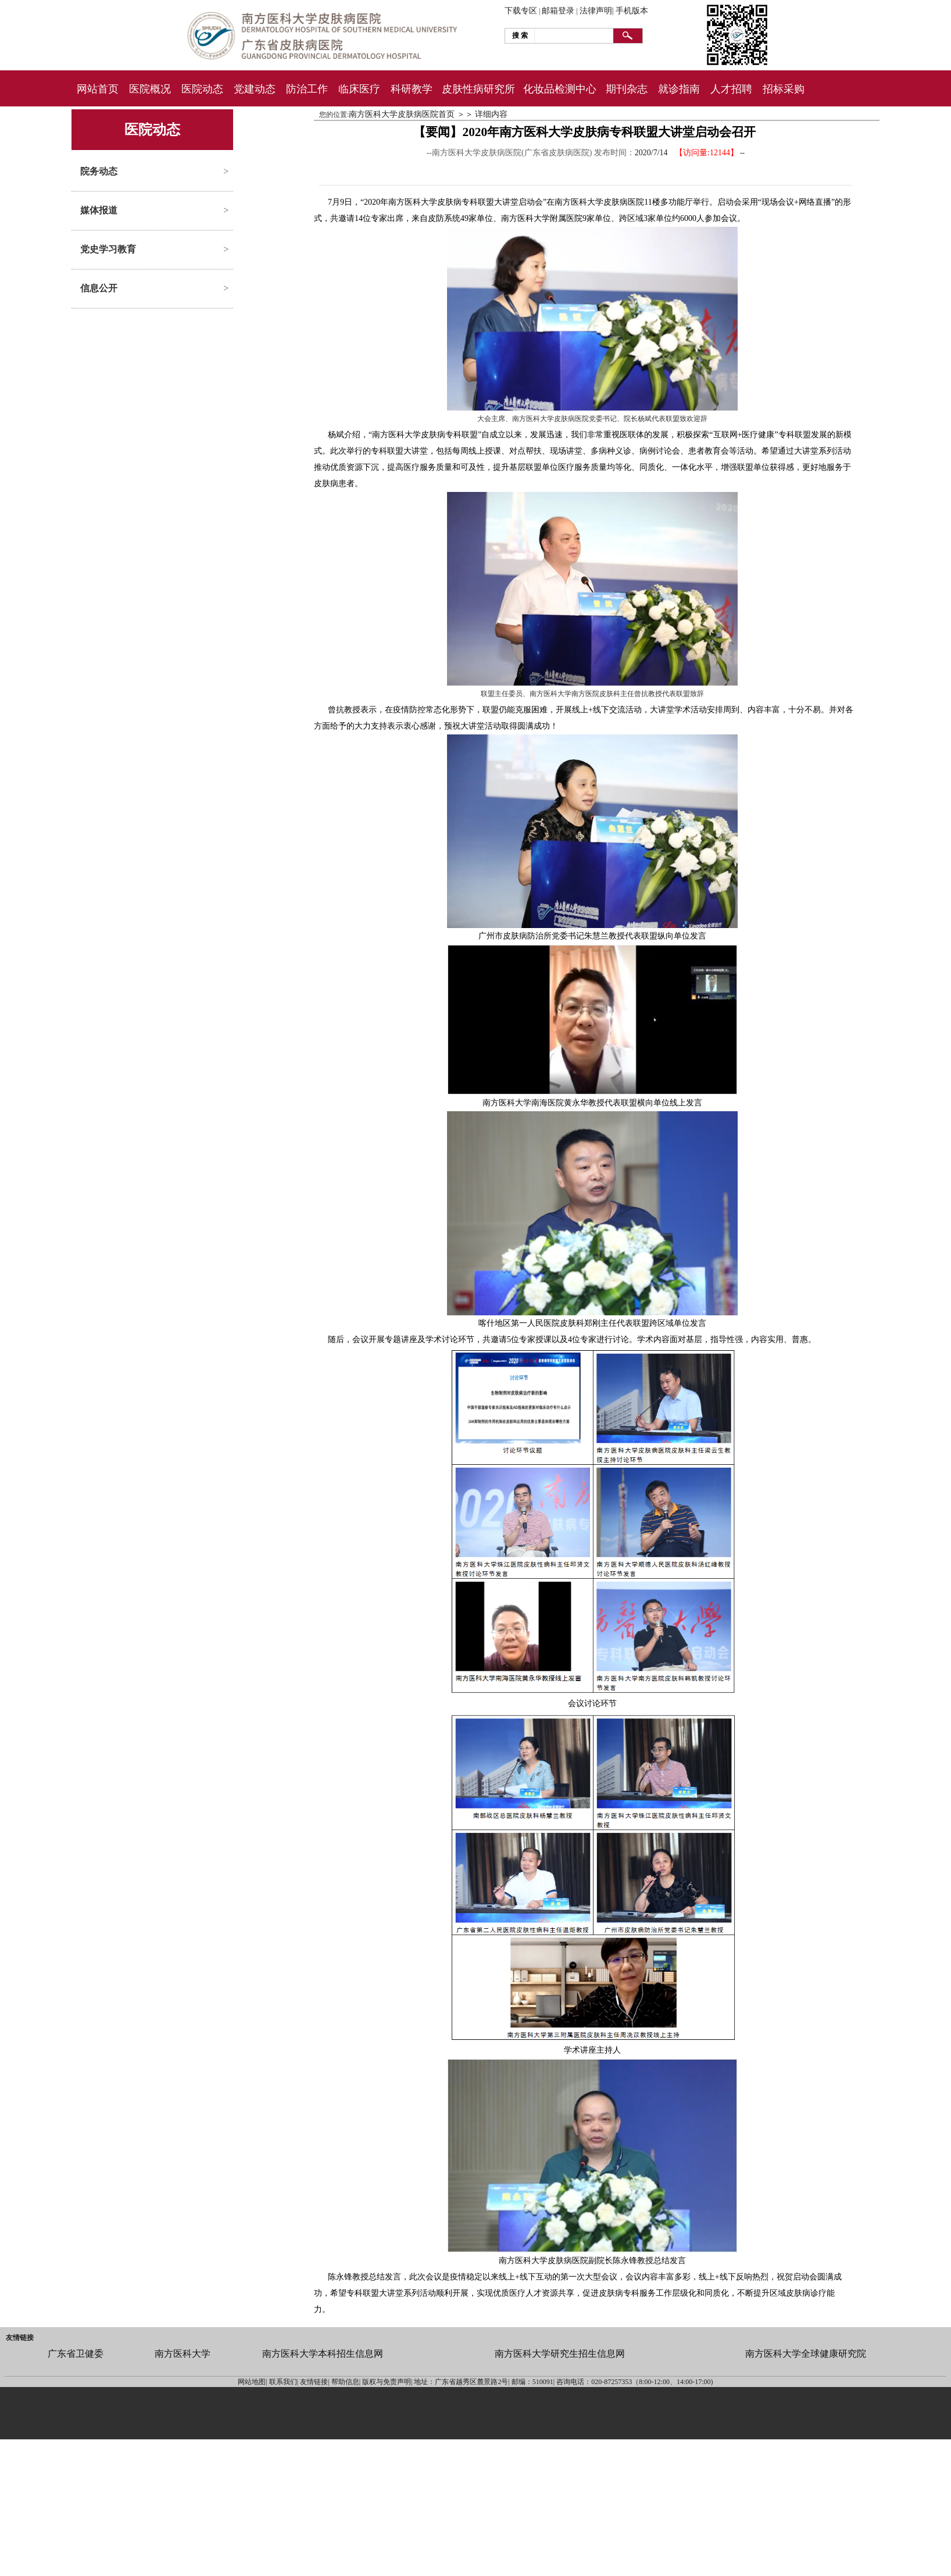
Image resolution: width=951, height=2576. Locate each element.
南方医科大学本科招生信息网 (322, 2354)
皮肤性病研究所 (478, 89)
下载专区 (521, 10)
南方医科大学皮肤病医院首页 (402, 114)
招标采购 (784, 89)
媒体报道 (98, 210)
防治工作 (307, 89)
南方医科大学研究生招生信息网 (560, 2354)
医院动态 (202, 89)
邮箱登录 (558, 10)
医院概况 (150, 89)
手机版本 (632, 10)
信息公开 (98, 288)
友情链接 (20, 2338)
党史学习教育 (108, 249)
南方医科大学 (182, 2354)
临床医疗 (359, 89)
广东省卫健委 (75, 2354)
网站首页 (98, 89)
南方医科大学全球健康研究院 (805, 2354)
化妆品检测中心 (559, 89)
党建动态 (255, 89)
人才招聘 (731, 89)
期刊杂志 (627, 89)
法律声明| (597, 10)
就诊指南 (679, 89)
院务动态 (98, 171)
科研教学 (411, 89)
